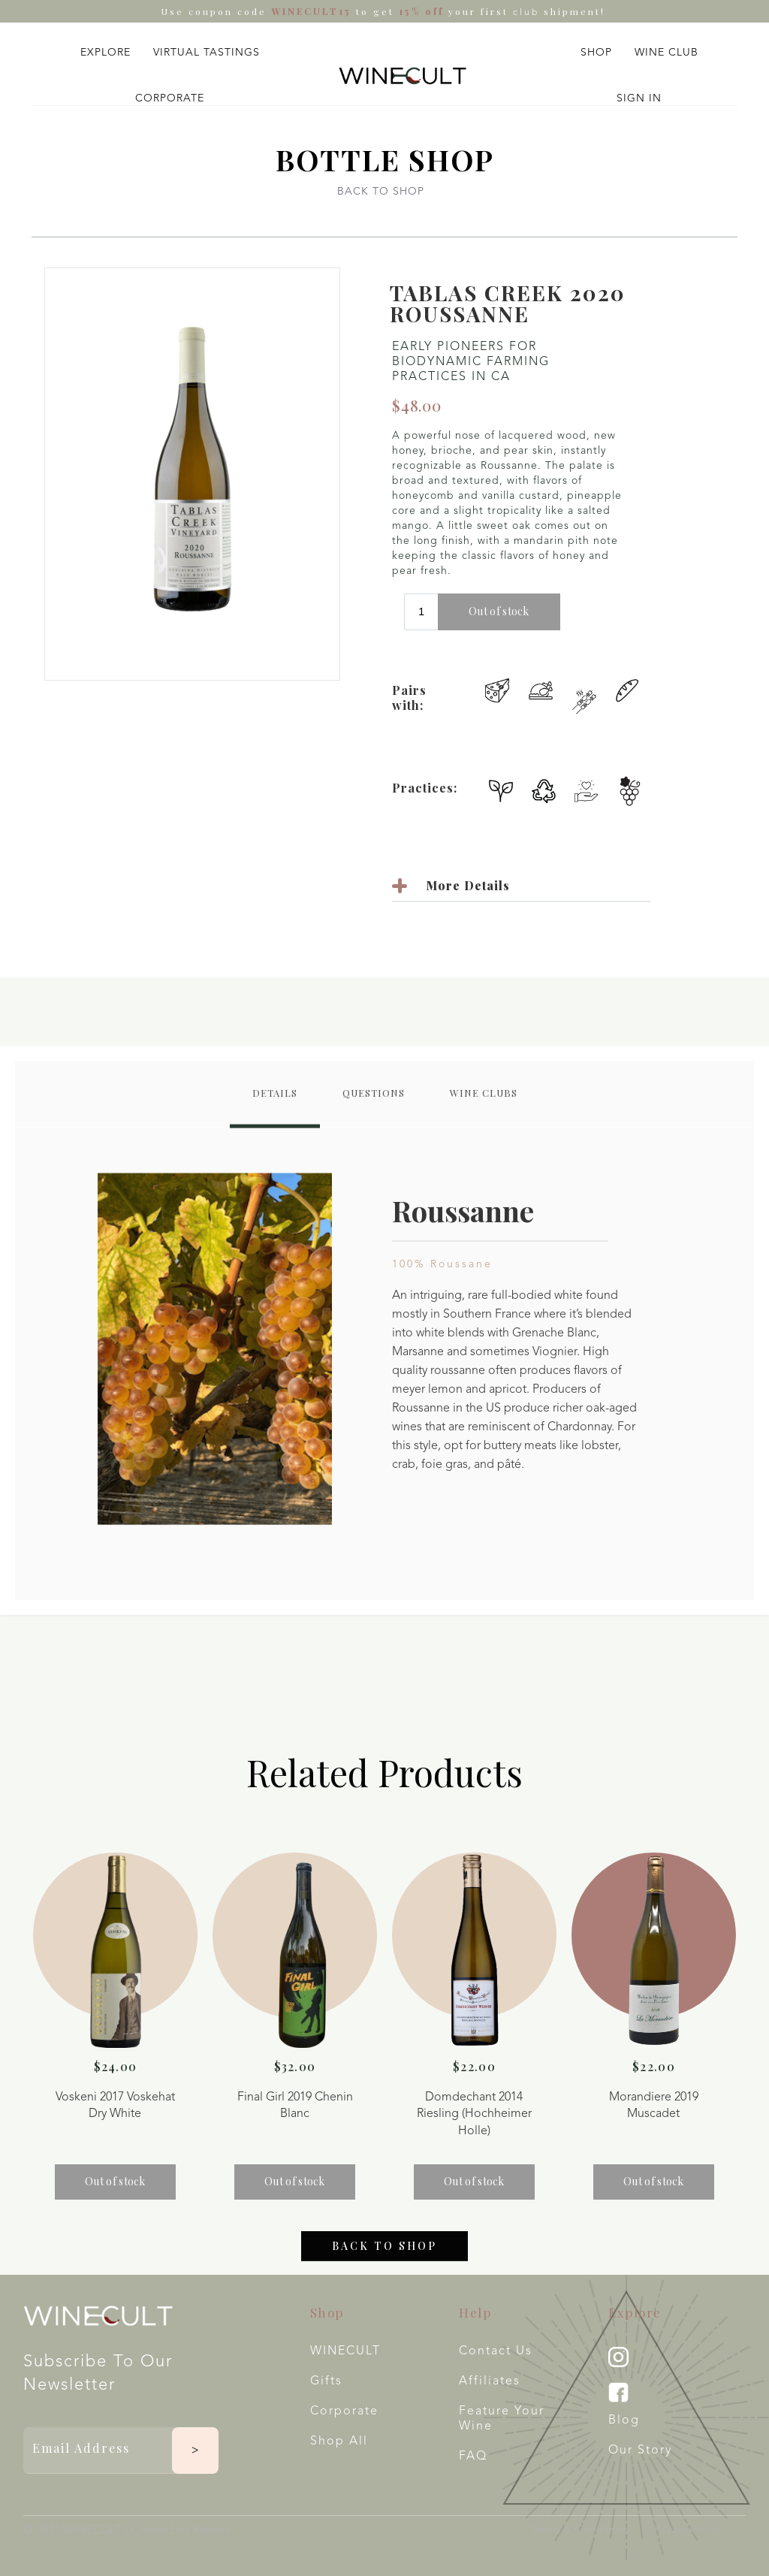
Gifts (326, 2381)
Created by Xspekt (180, 2531)
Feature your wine (501, 2419)
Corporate (344, 2411)
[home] (402, 76)
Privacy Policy (687, 2530)
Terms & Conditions (580, 2530)
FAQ (473, 2457)
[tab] (275, 1110)
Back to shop (384, 2261)
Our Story (640, 2451)
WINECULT (345, 2351)
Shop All (339, 2442)
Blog (624, 2420)
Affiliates (489, 2381)
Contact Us (495, 2351)
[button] (105, 49)
